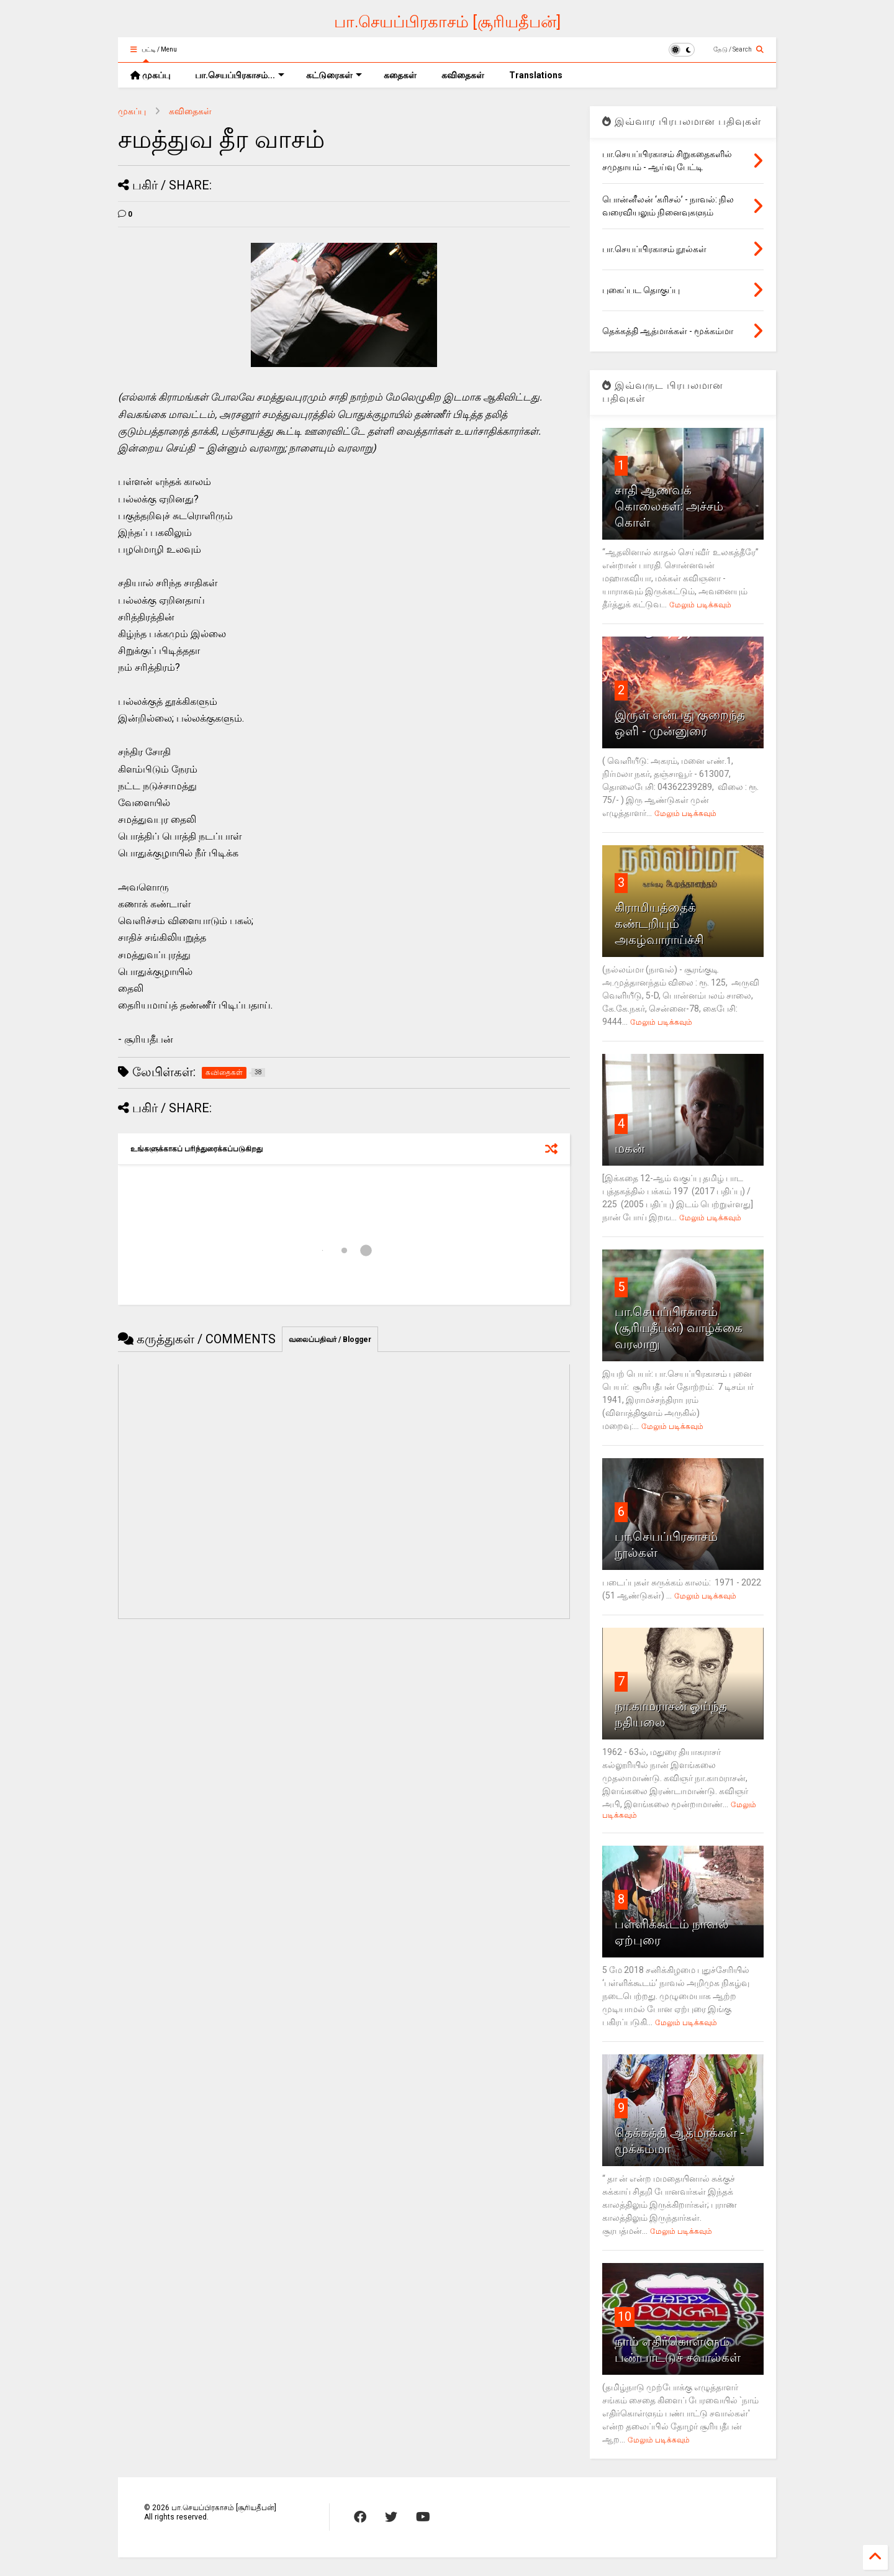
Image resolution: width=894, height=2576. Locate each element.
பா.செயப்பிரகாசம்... (239, 75)
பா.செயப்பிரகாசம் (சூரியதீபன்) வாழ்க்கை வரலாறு (679, 1327)
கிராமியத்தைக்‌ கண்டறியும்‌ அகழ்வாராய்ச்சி (659, 923)
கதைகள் (400, 75)
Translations (535, 75)
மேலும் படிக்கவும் (700, 605)
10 (624, 2316)
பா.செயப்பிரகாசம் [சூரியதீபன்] (447, 21)
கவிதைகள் (462, 75)
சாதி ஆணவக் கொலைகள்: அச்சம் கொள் (669, 506)
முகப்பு (150, 75)
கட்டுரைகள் (334, 75)
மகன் (629, 1148)
